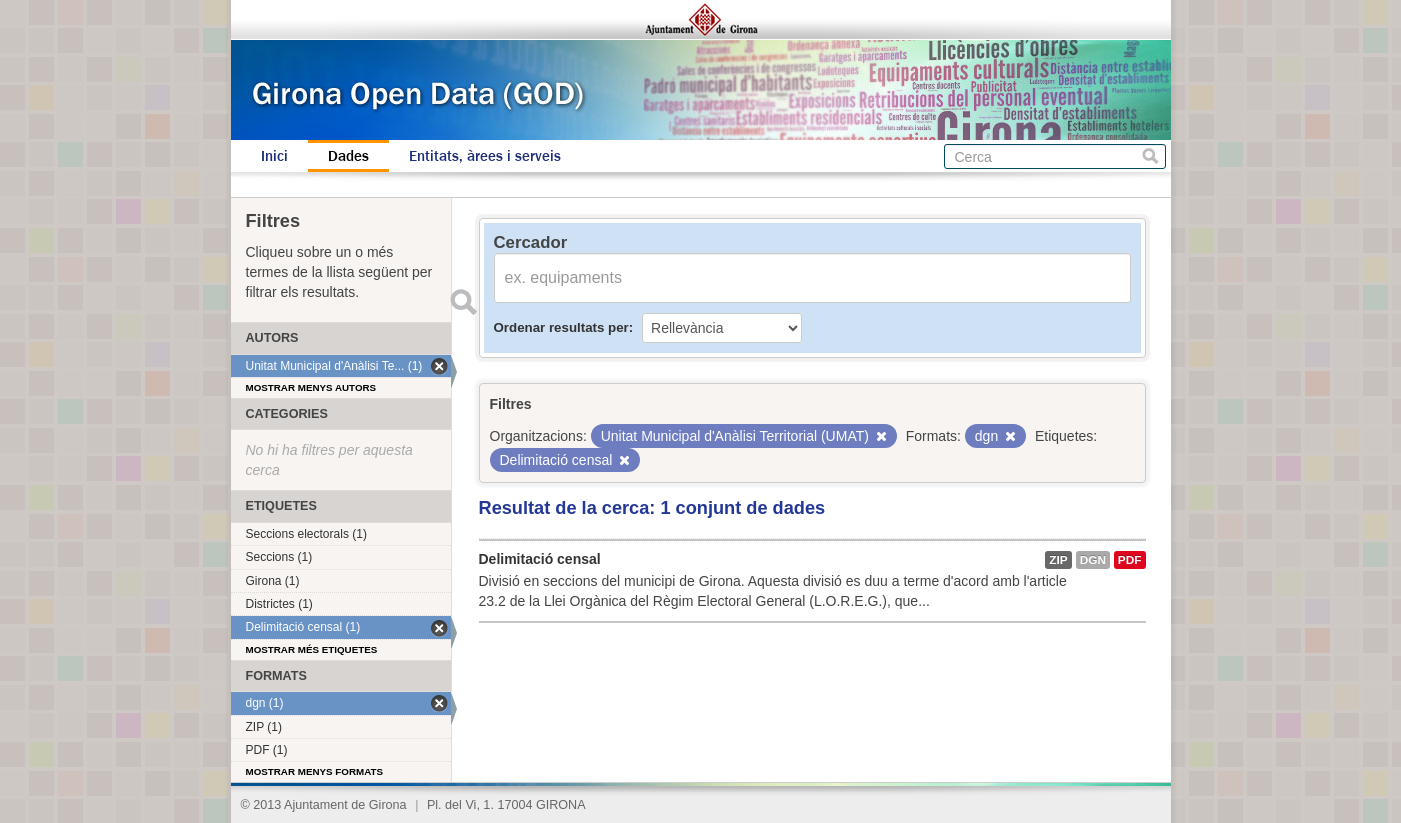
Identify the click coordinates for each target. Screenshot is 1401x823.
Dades (348, 156)
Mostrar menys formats (315, 771)
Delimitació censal (540, 559)
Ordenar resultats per (561, 327)
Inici (274, 156)
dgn (1093, 560)
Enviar (464, 302)
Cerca (1150, 156)
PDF (1130, 560)
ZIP (1058, 560)
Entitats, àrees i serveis (485, 156)
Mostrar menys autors (311, 387)
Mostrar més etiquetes (312, 649)
